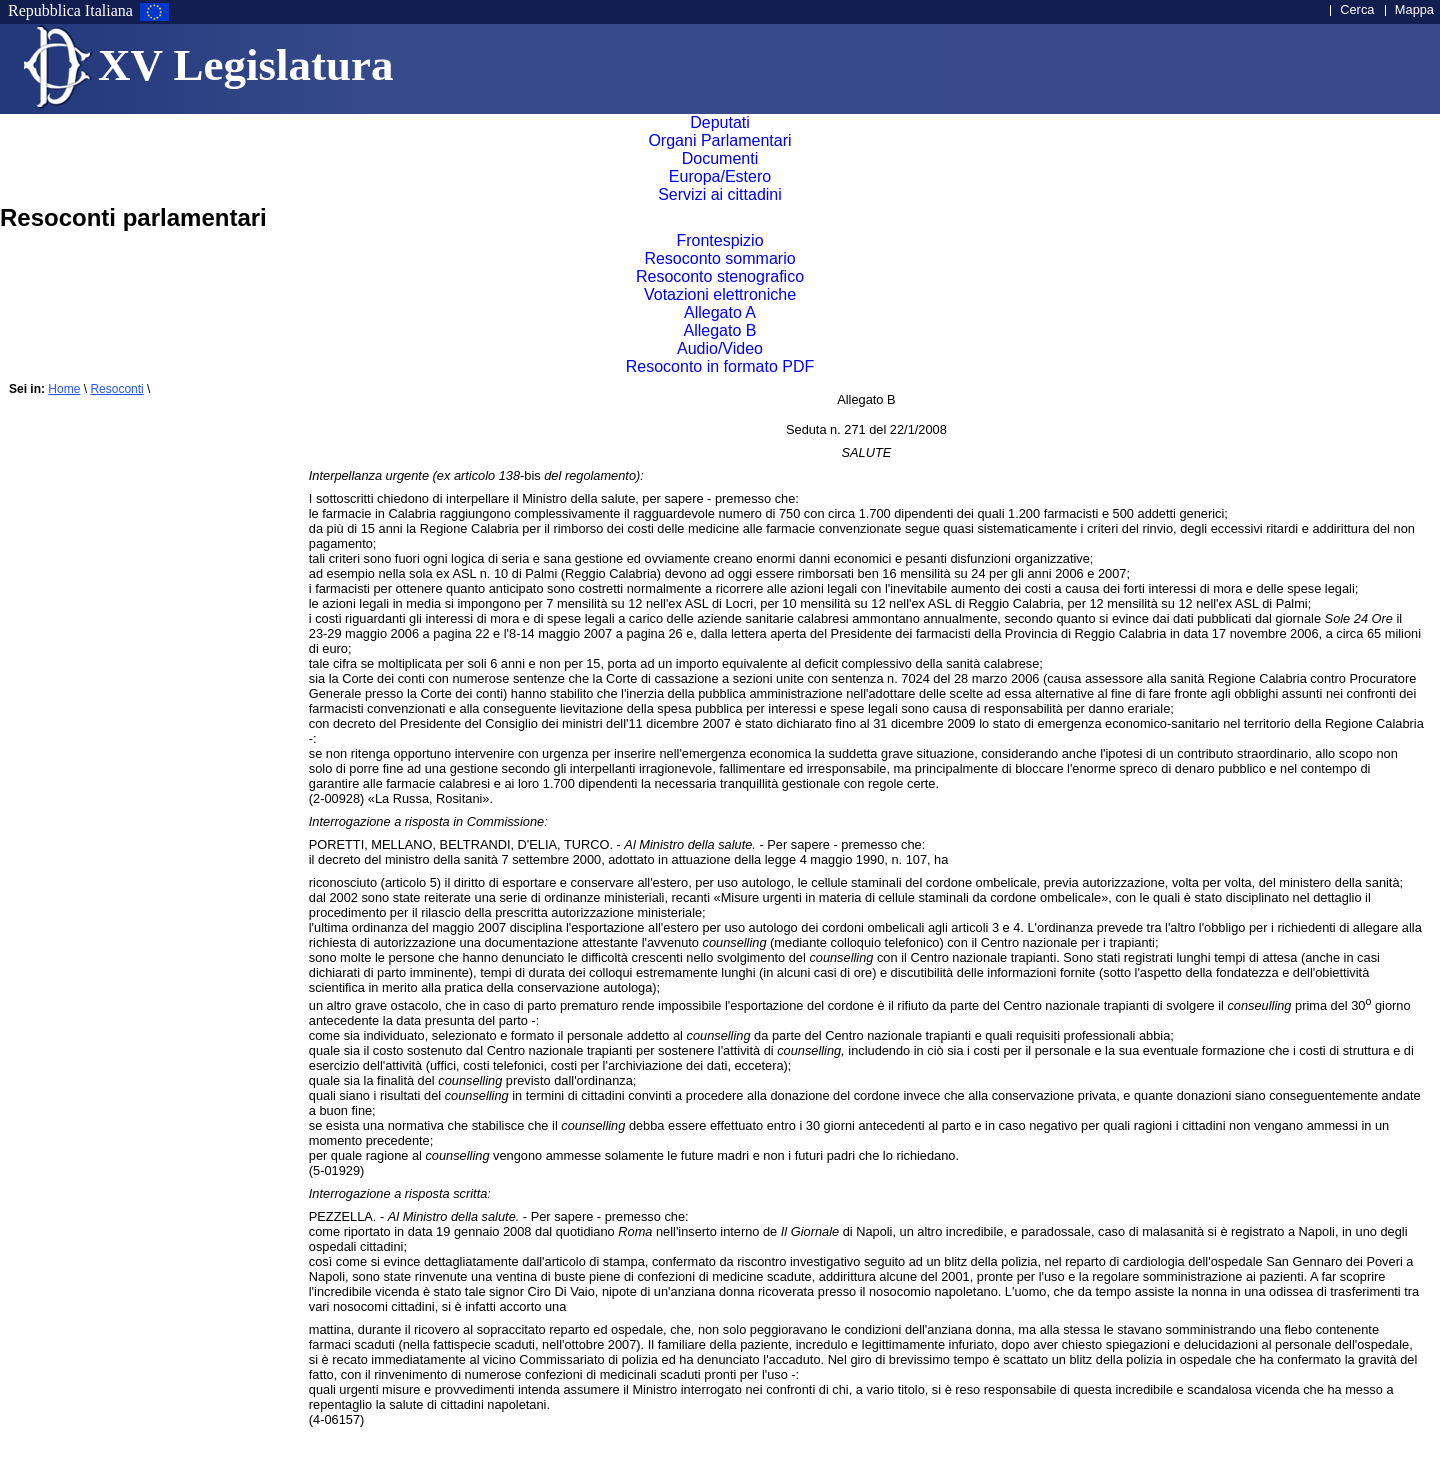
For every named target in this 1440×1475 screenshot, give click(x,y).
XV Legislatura (245, 65)
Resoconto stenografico (720, 276)
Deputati (720, 122)
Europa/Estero (719, 176)
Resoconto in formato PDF (720, 366)
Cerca (1357, 9)
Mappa (1414, 9)
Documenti (719, 158)
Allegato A (720, 312)
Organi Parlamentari (720, 140)
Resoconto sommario (719, 258)
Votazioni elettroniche (720, 294)
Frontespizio (719, 240)
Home (64, 389)
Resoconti (116, 389)
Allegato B (720, 330)
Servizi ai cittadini (720, 194)
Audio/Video (720, 348)
